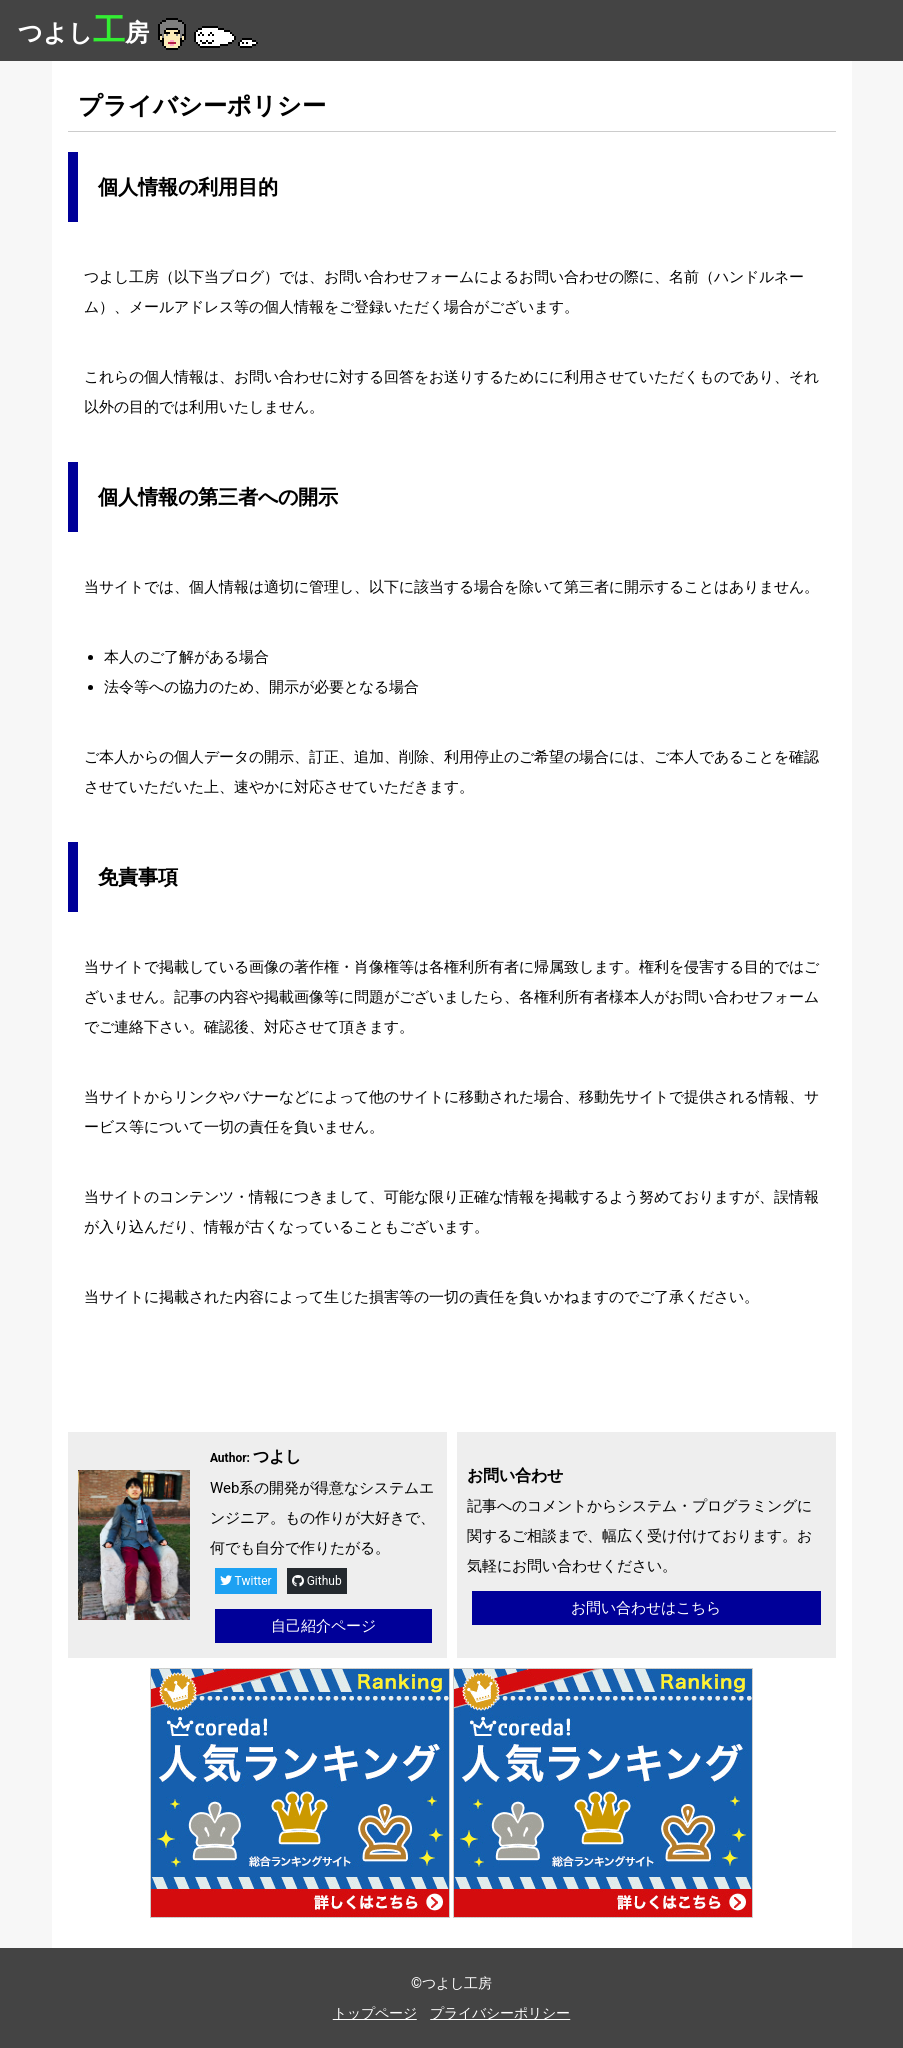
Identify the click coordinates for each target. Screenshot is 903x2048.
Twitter (246, 1581)
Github (317, 1581)
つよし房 (140, 33)
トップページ (375, 2013)
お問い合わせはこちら (646, 1608)
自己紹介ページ (323, 1626)
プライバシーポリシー (500, 2013)
